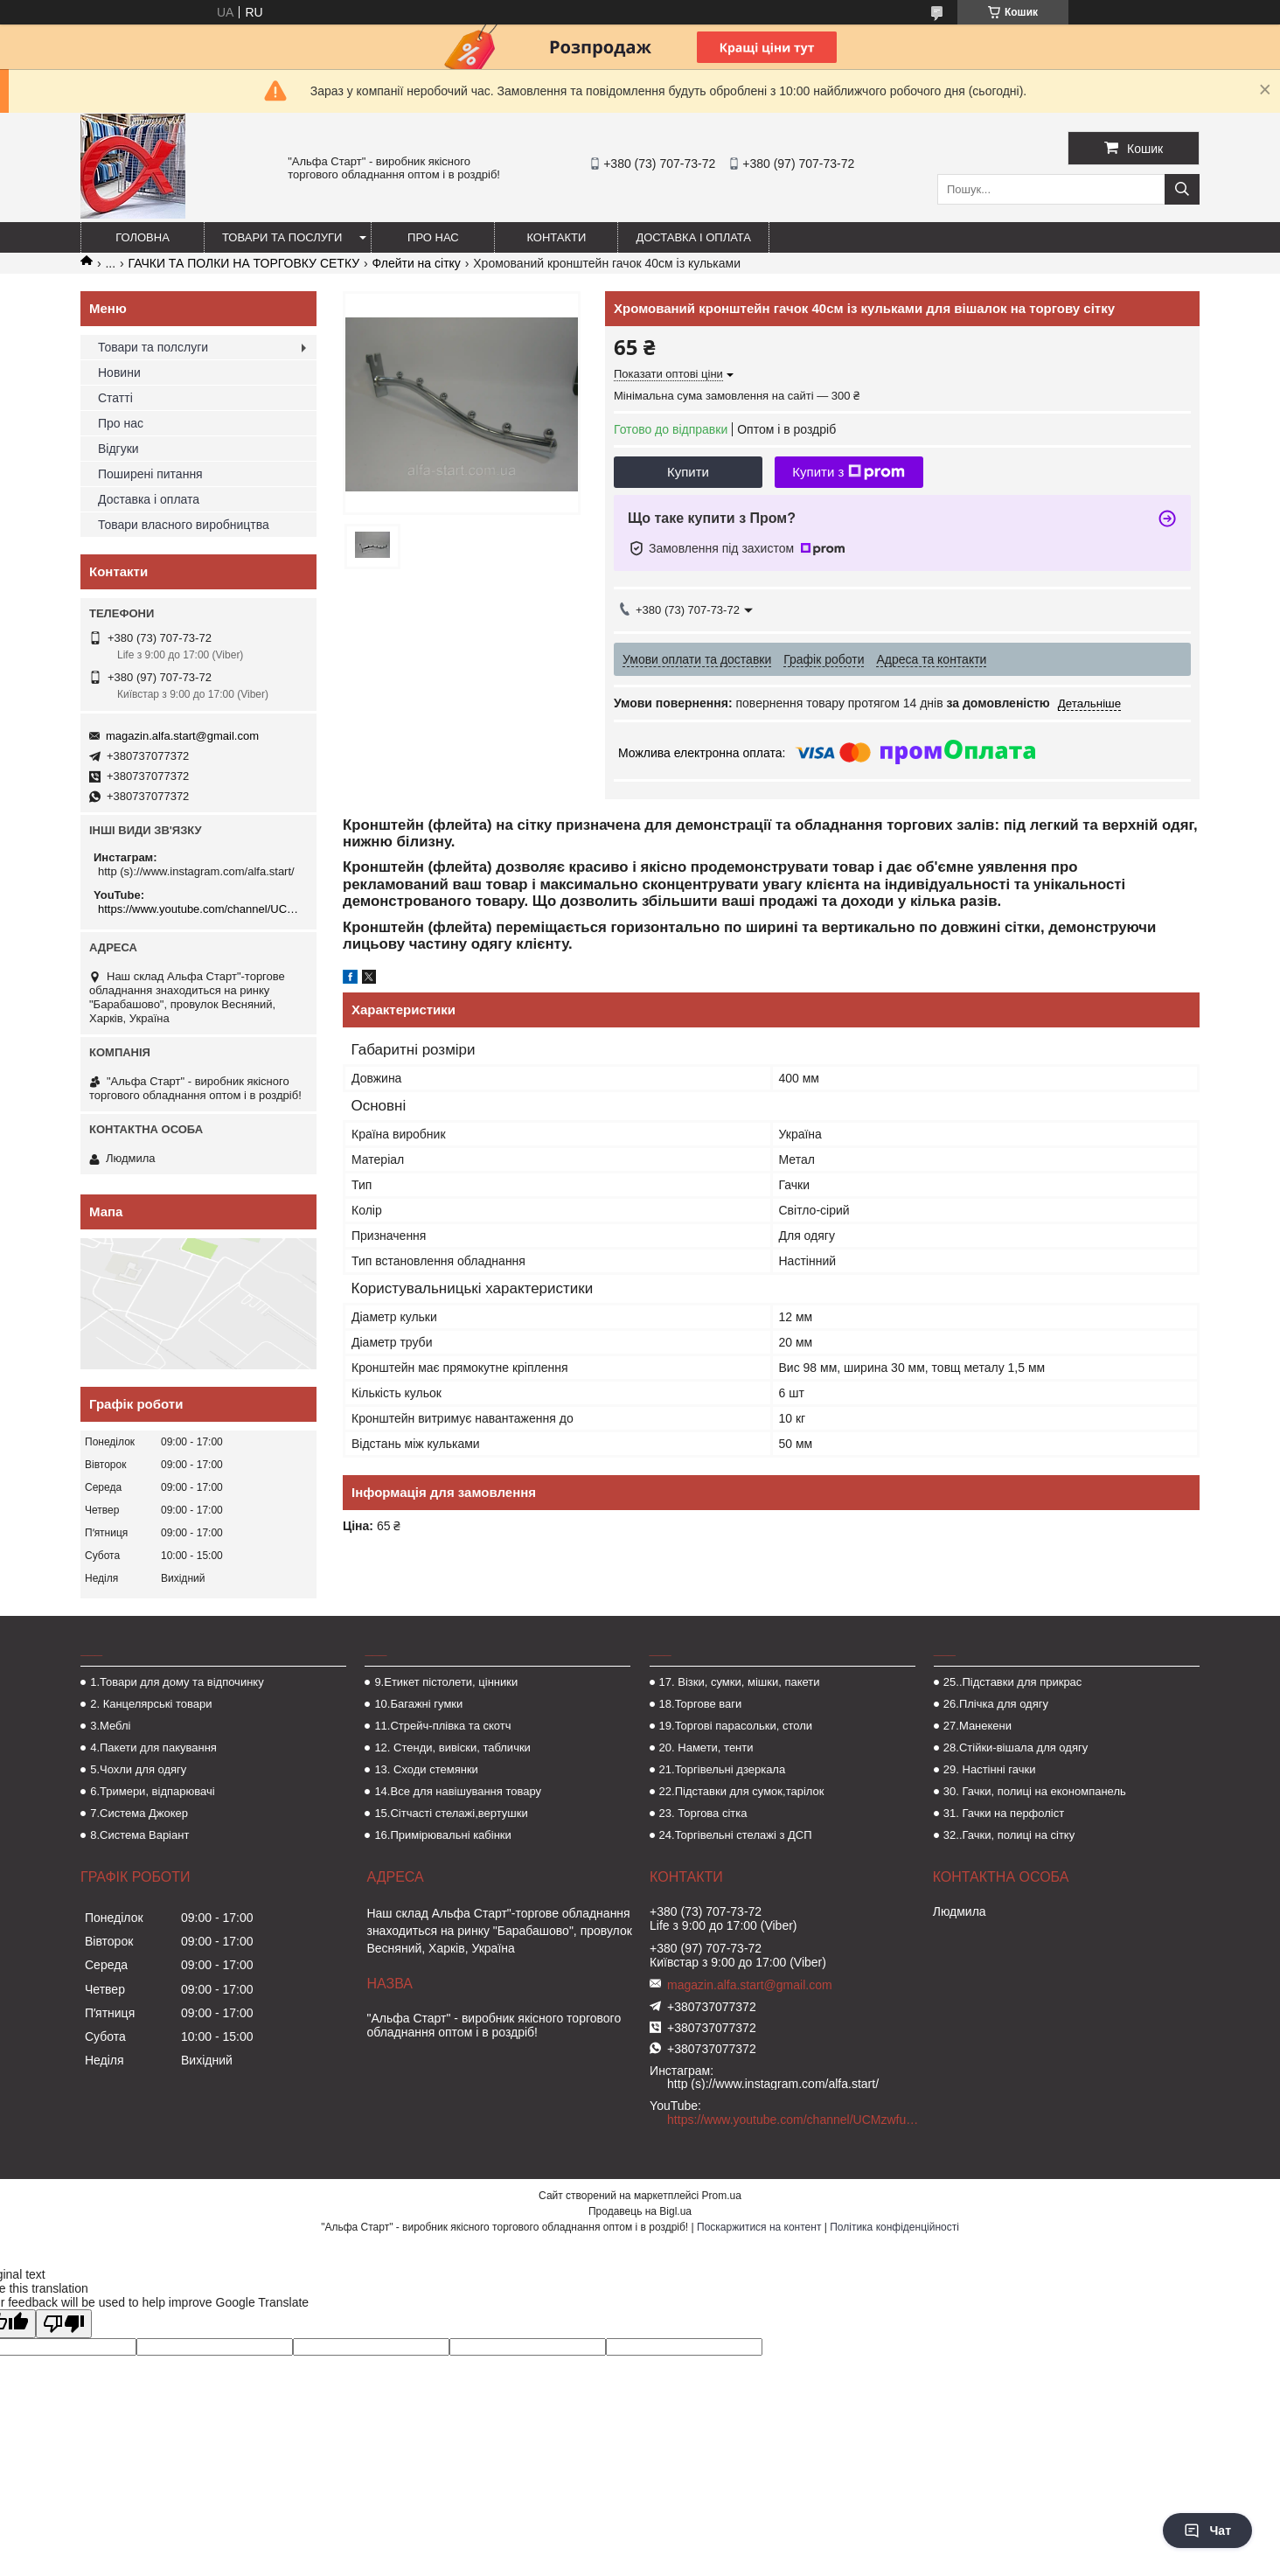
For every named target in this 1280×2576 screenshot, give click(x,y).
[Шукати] (1182, 189)
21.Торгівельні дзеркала (722, 1769)
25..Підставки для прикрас (1012, 1681)
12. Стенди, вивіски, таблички (452, 1747)
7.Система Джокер (139, 1813)
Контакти (556, 237)
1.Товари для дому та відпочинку (177, 1681)
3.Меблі (110, 1725)
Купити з (848, 472)
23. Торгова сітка (703, 1813)
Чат (1207, 2530)
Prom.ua (721, 2196)
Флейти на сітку (416, 263)
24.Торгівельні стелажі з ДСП (735, 1834)
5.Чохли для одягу (138, 1769)
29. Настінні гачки (989, 1769)
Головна (142, 237)
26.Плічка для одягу (995, 1703)
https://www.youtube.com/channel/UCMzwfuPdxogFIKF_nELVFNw (200, 909)
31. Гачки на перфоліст (1003, 1813)
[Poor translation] (64, 2323)
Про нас (433, 237)
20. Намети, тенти (706, 1747)
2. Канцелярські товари (151, 1703)
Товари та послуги (282, 237)
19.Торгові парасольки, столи (736, 1725)
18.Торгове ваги (700, 1703)
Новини (119, 372)
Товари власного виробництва (183, 525)
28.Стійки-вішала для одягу (1015, 1747)
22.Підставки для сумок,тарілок (741, 1791)
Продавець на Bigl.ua (640, 2211)
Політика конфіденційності (894, 2227)
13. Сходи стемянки (425, 1769)
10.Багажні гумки (418, 1703)
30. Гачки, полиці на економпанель (1034, 1791)
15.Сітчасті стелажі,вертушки (450, 1813)
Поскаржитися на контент (759, 2227)
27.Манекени (977, 1725)
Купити (688, 471)
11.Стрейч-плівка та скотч (442, 1725)
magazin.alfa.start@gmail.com (182, 735)
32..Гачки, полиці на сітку (1009, 1834)
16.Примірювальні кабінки (442, 1834)
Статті (115, 398)
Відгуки (118, 449)
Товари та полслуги (153, 347)
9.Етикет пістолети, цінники (446, 1681)
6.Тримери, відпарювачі (152, 1791)
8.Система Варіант (139, 1834)
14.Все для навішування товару (457, 1791)
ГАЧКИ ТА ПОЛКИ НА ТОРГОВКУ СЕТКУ (244, 263)
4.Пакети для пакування (153, 1747)
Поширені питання (150, 474)
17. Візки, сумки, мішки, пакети (739, 1681)
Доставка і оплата (693, 237)
